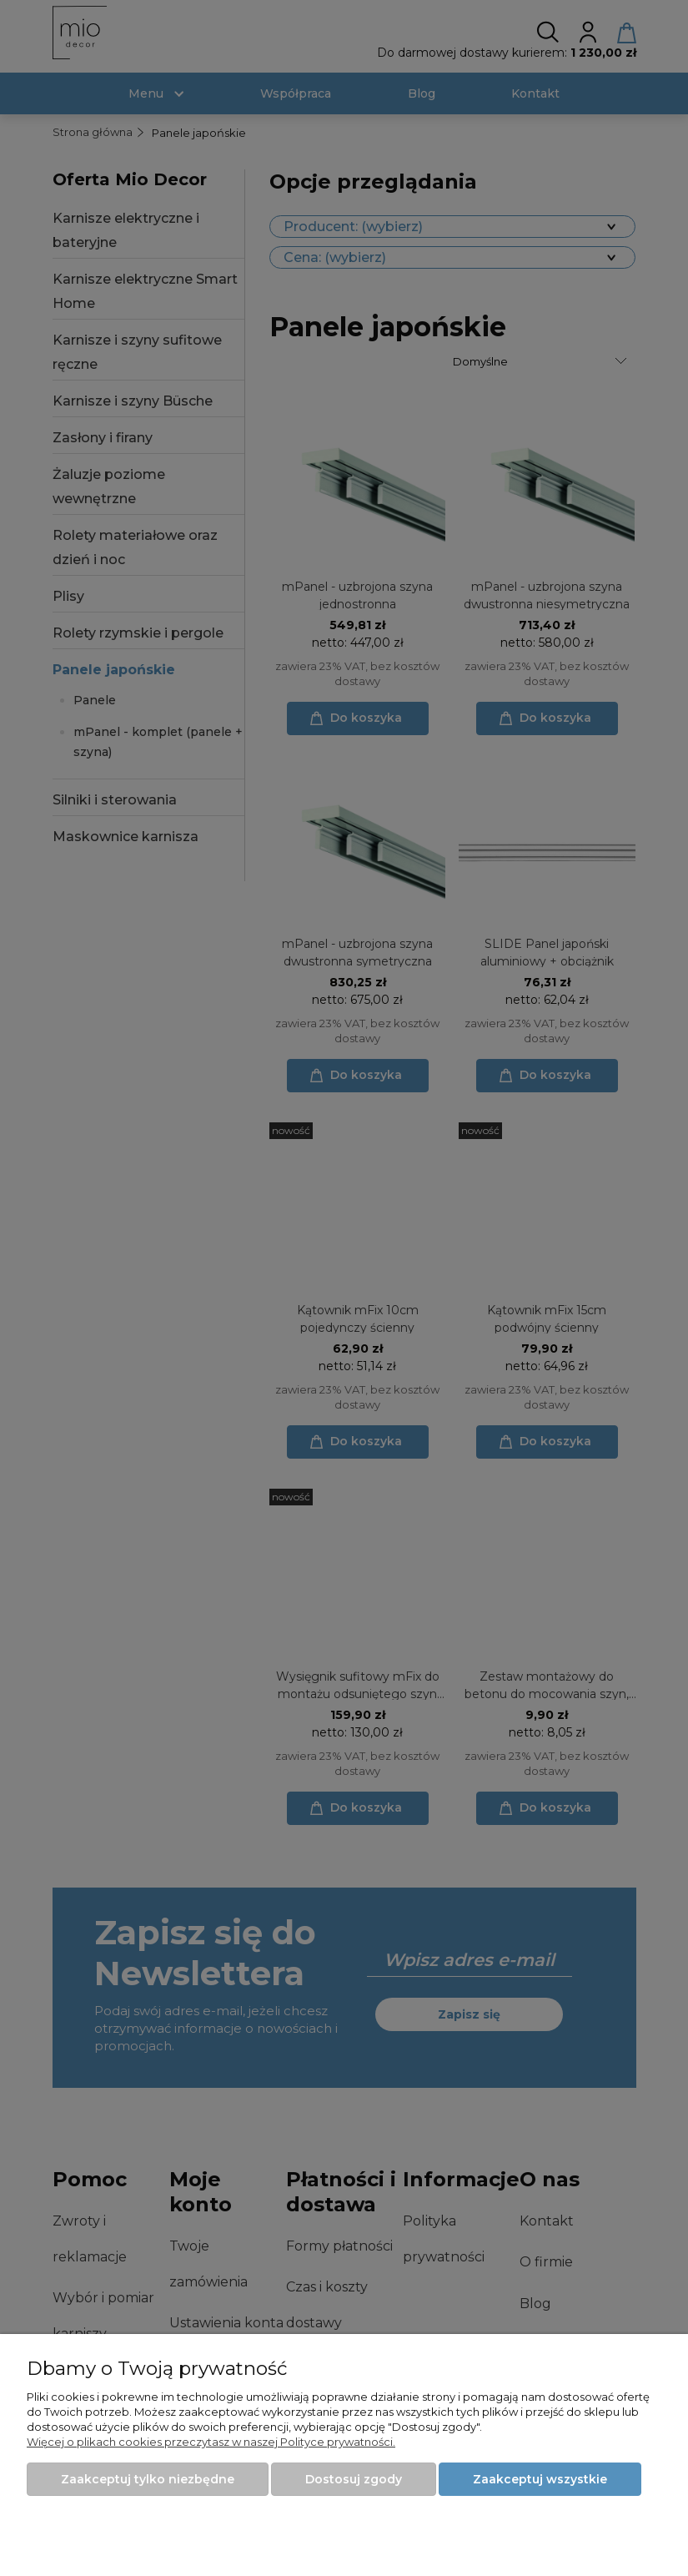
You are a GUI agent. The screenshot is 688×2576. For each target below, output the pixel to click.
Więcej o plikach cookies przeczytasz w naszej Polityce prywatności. (211, 2441)
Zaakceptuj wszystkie (540, 2479)
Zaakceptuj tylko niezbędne (147, 2479)
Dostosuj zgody (353, 2479)
